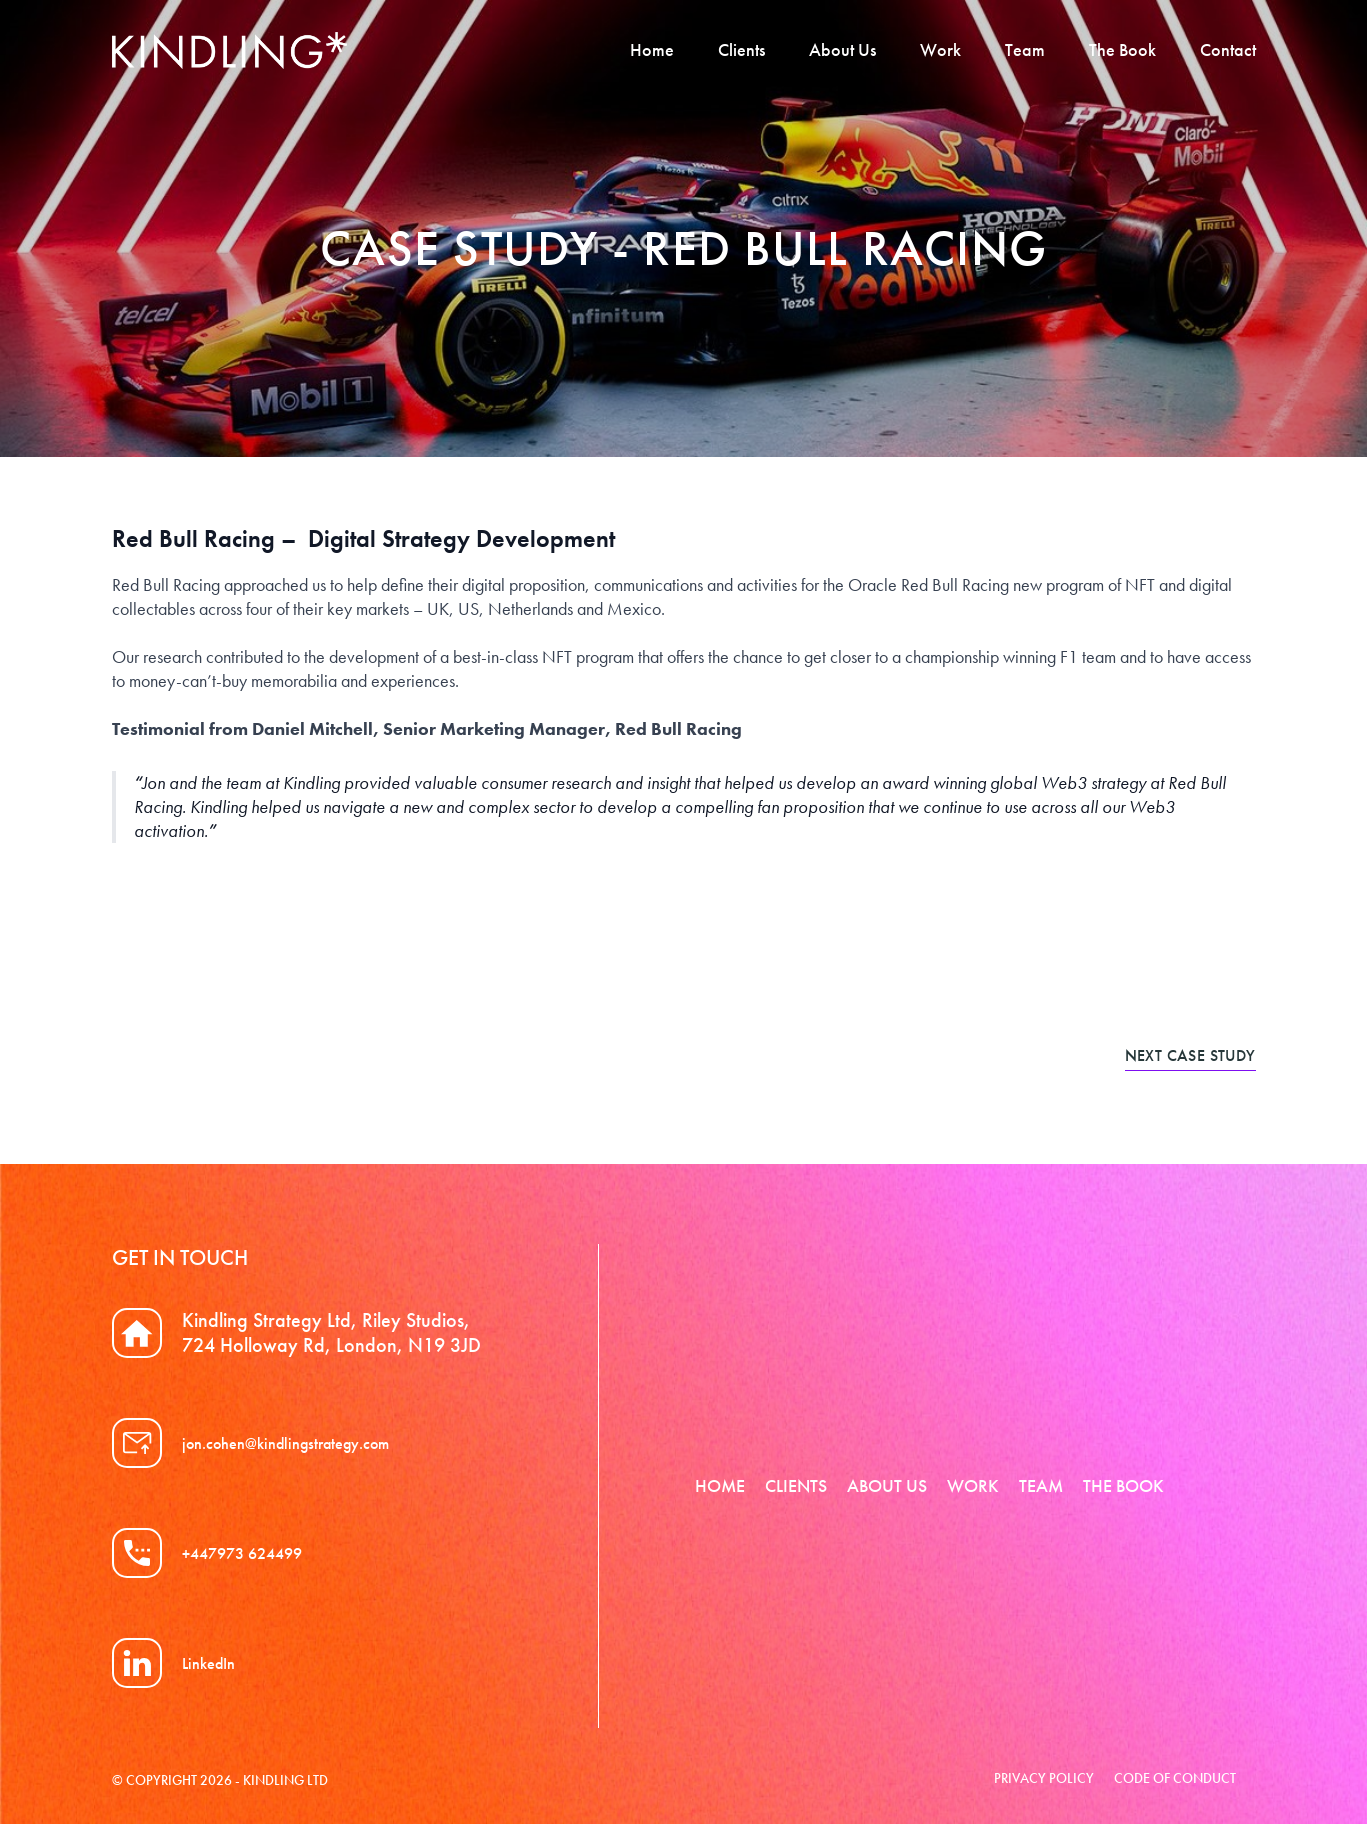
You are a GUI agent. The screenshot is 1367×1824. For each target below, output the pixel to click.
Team (1025, 49)
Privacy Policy (1044, 1778)
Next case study (1190, 1055)
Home (652, 49)
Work (940, 49)
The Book (1122, 49)
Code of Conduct (1175, 1778)
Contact (1228, 49)
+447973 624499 (242, 1553)
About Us (842, 49)
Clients (741, 49)
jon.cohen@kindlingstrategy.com (285, 1443)
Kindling (229, 50)
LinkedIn (208, 1663)
